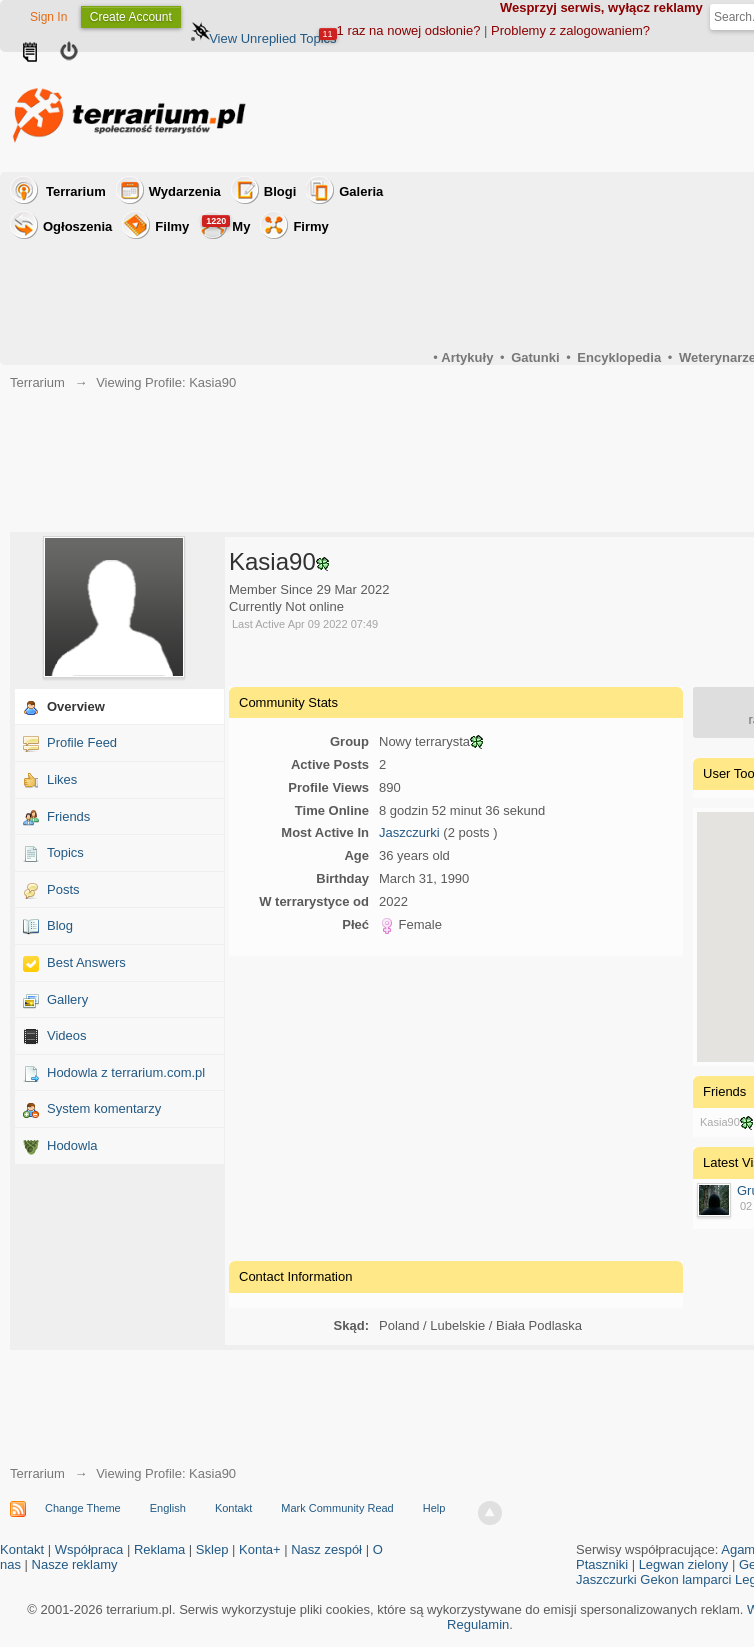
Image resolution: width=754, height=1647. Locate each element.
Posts (63, 889)
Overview (76, 706)
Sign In (48, 17)
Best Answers (86, 962)
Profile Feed (82, 742)
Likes (62, 779)
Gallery (67, 999)
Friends (68, 816)
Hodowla (72, 1145)
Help (434, 1508)
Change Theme (83, 1508)
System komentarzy (104, 1108)
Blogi (280, 191)
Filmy (172, 226)
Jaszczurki (409, 832)
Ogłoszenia (77, 226)
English (168, 1508)
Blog (60, 925)
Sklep (212, 1549)
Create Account (131, 17)
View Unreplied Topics (272, 38)
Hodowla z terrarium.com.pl (126, 1072)
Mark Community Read (337, 1508)
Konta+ (260, 1549)
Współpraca (89, 1549)
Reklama (159, 1549)
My (226, 224)
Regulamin (478, 1624)
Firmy (310, 226)
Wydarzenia (185, 191)
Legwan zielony (684, 1564)
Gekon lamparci (685, 1579)
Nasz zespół (326, 1549)
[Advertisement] (456, 1106)
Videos (67, 1035)
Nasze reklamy (75, 1564)
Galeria (361, 191)
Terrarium (76, 191)
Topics (65, 852)
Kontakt (233, 1508)
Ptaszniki (602, 1564)
